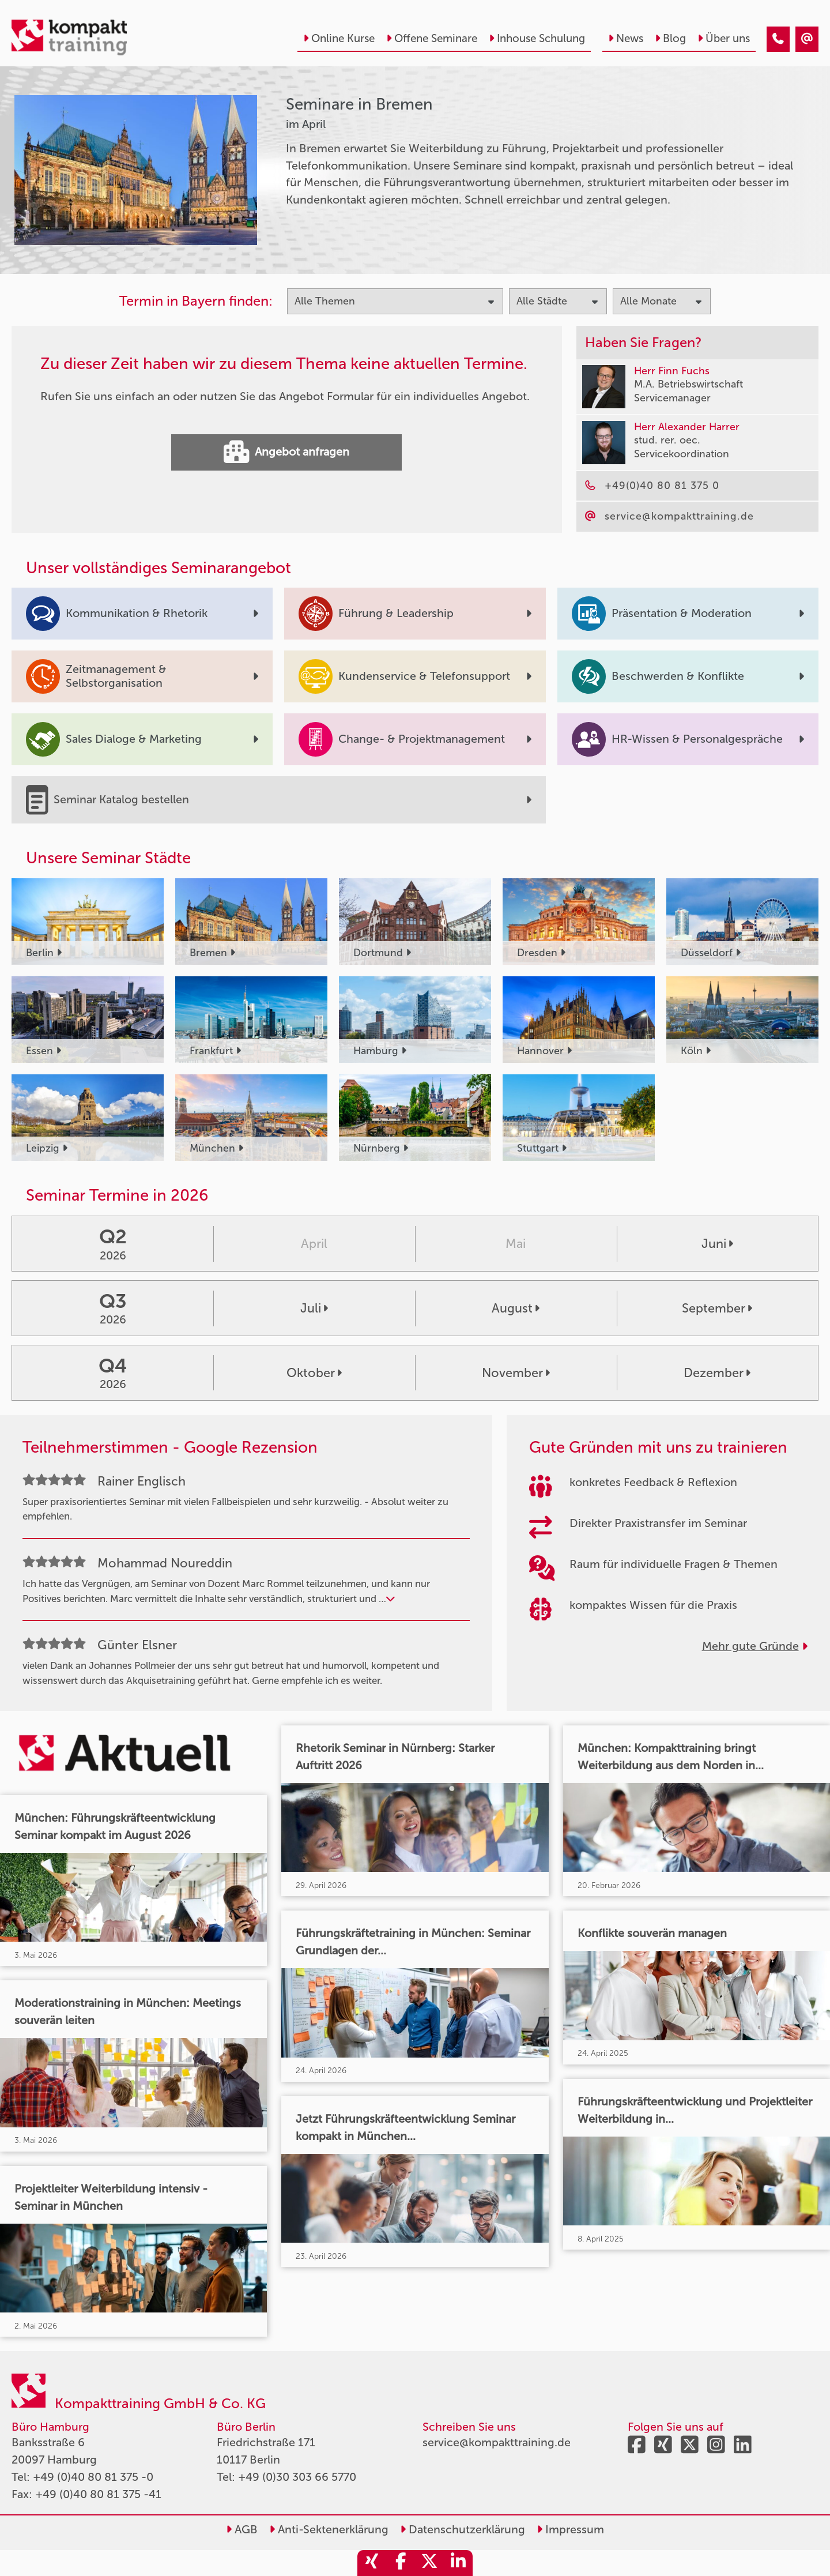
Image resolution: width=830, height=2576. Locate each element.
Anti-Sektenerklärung (328, 2529)
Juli (314, 1308)
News (625, 38)
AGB (242, 2529)
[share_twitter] (429, 2563)
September (717, 1308)
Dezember (717, 1373)
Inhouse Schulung (537, 38)
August (516, 1308)
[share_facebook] (400, 2563)
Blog (670, 38)
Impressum (570, 2529)
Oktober (314, 1373)
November (516, 1373)
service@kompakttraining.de (496, 2442)
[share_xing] (371, 2563)
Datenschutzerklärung (462, 2529)
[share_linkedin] (458, 2563)
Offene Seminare (431, 38)
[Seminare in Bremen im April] (778, 39)
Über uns (723, 38)
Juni (717, 1243)
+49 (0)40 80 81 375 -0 (93, 2477)
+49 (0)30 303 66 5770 (297, 2477)
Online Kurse (339, 38)
